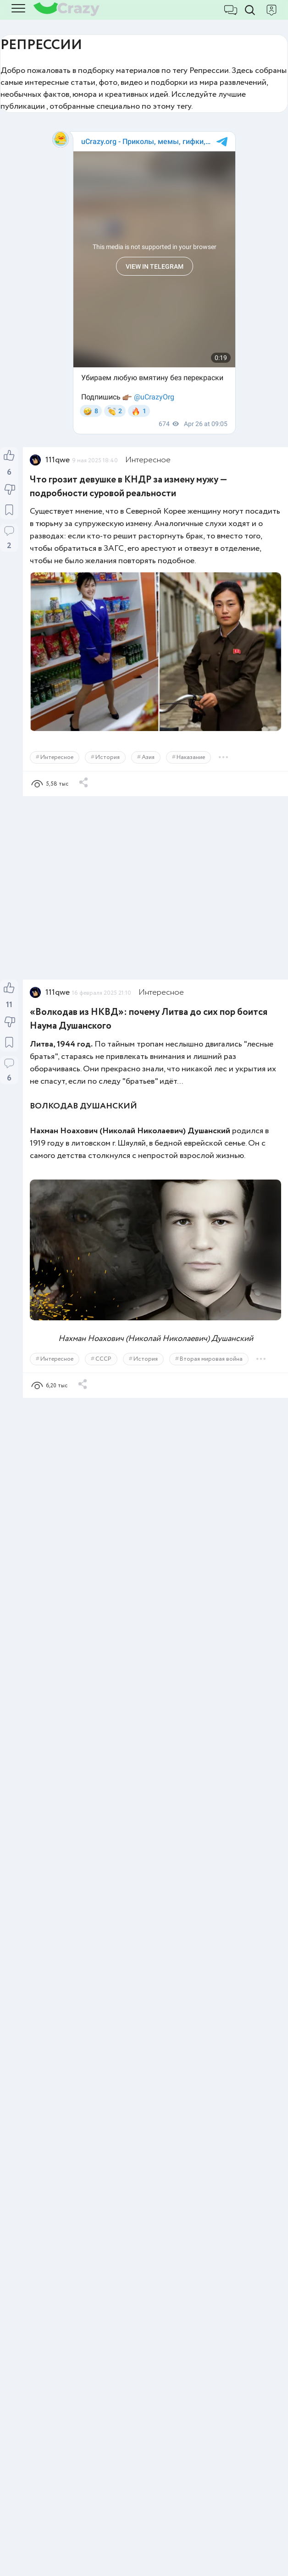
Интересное (148, 460)
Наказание (191, 757)
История (107, 757)
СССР (103, 1359)
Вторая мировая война (211, 1359)
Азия (148, 757)
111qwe (57, 460)
